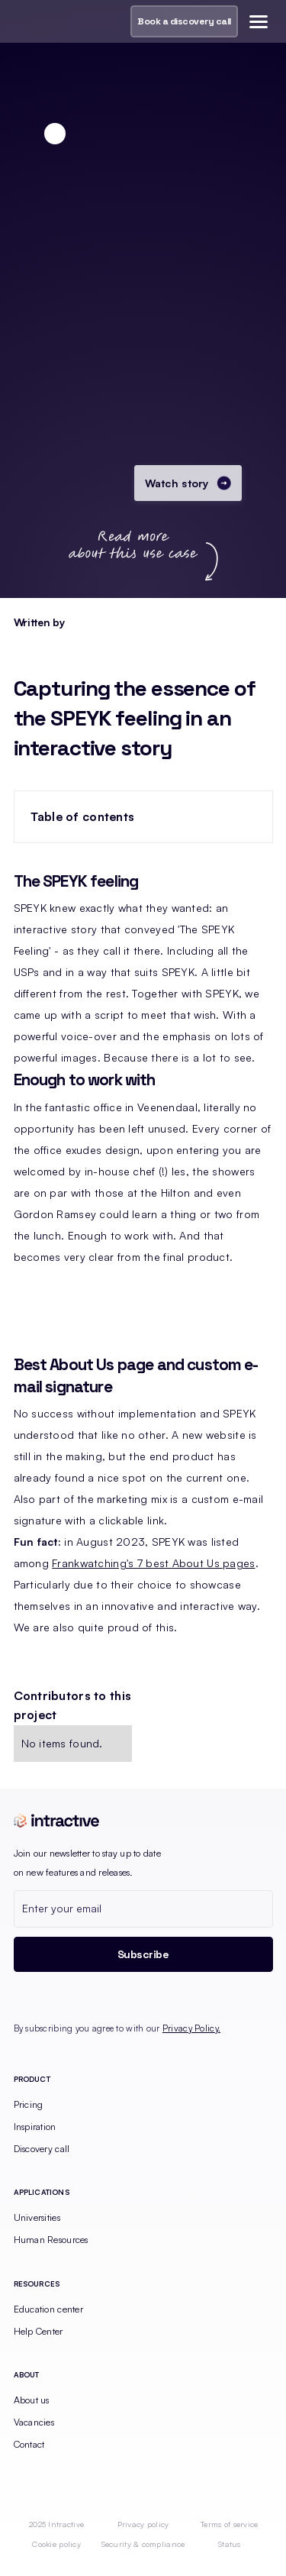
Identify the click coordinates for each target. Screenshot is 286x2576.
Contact (29, 2444)
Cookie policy (56, 2544)
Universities (37, 2217)
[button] (256, 21)
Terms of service (229, 2524)
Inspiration (35, 2126)
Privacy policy (143, 2524)
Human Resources (51, 2239)
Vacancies (34, 2422)
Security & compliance (143, 2544)
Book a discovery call (184, 21)
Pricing (28, 2104)
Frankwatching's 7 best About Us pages (153, 1562)
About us (32, 2400)
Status (229, 2544)
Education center (48, 2309)
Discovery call (42, 2148)
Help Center (38, 2331)
